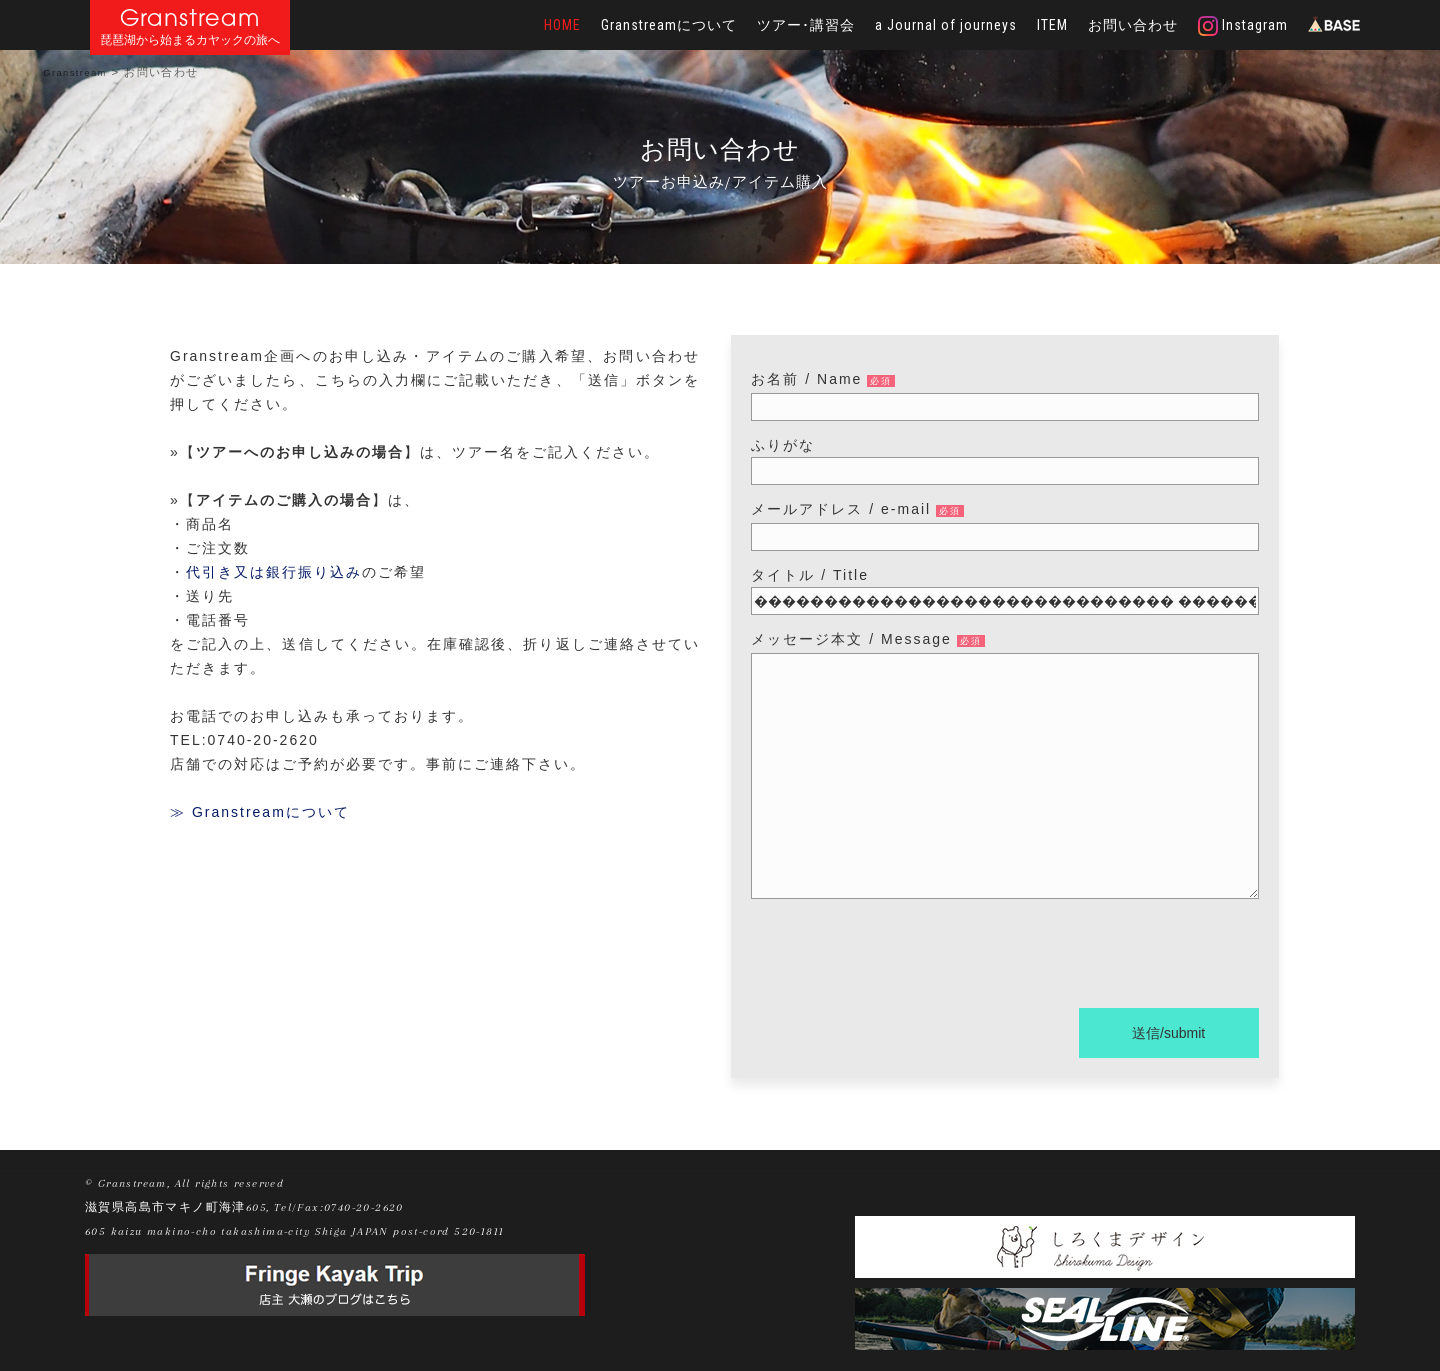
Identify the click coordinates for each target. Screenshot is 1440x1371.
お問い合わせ (1133, 25)
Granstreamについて (669, 25)
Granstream (190, 17)
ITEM (1052, 25)
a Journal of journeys (946, 25)
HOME (562, 25)
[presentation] (903, 957)
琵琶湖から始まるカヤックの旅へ (190, 40)
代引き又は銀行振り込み (274, 572)
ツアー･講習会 (806, 25)
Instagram (1243, 26)
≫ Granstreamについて (260, 812)
